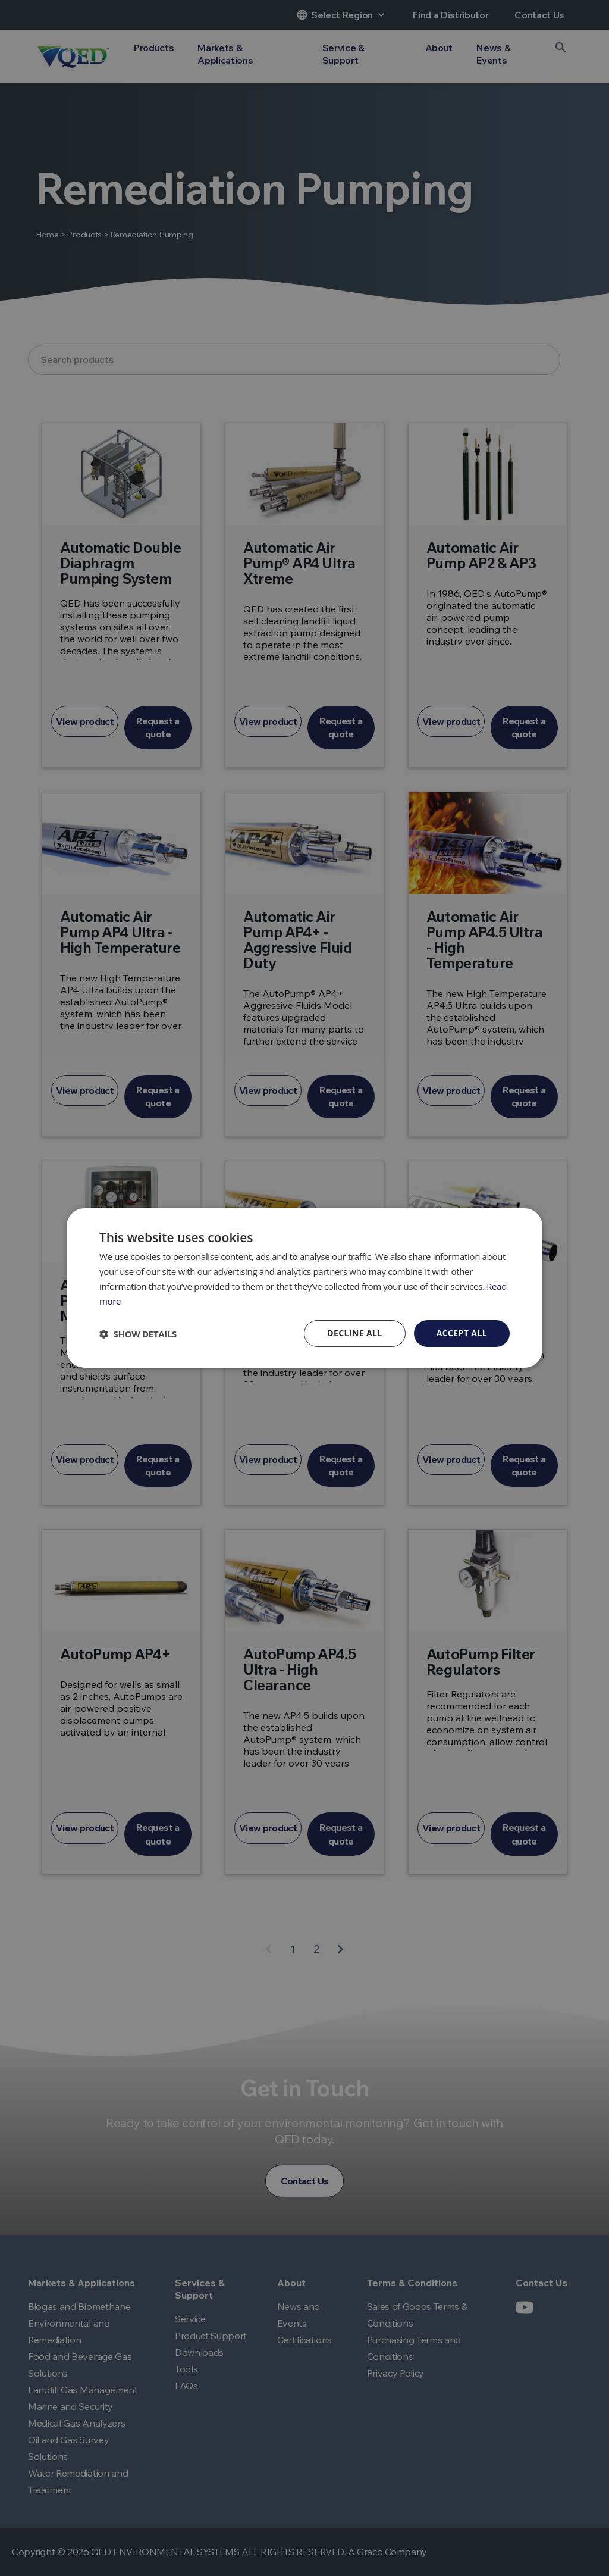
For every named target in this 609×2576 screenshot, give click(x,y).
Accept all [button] (462, 1333)
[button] (138, 1333)
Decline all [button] (354, 1333)
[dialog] (304, 1288)
